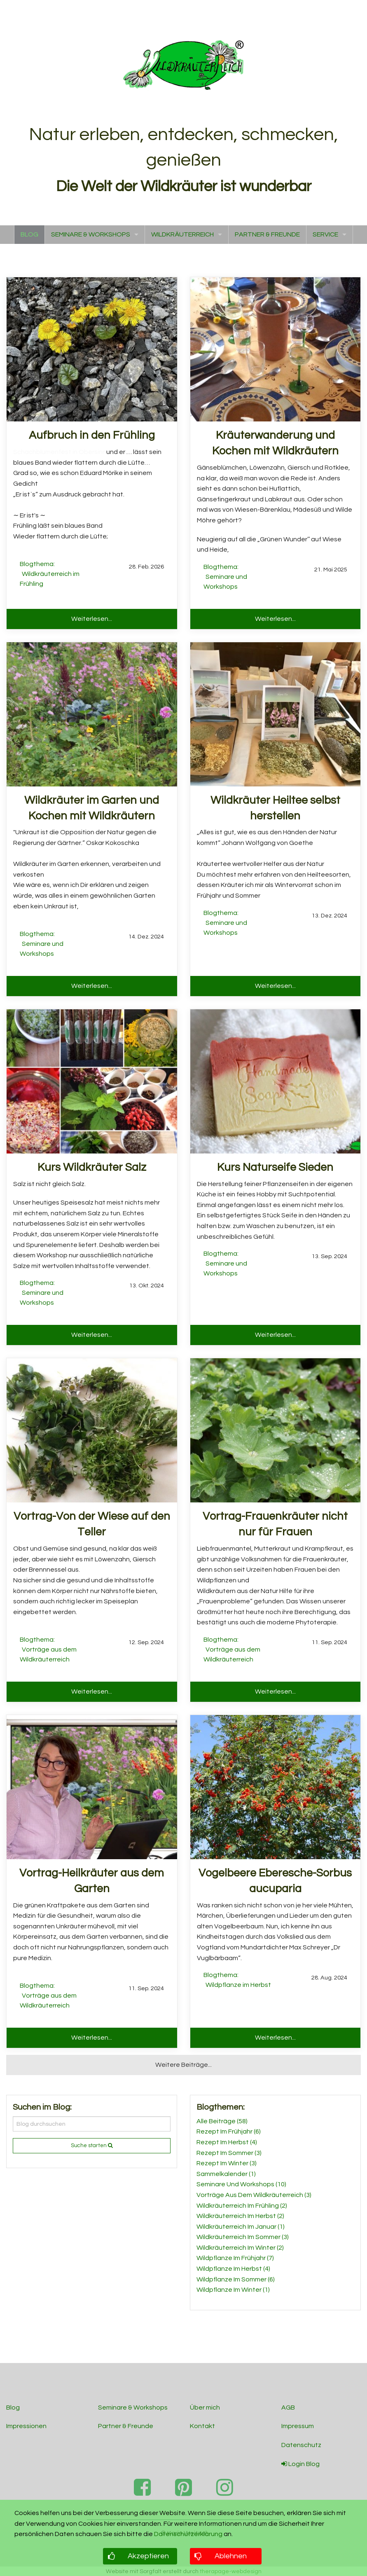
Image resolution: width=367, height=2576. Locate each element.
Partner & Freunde (125, 2426)
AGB (288, 2407)
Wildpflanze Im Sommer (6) (235, 2279)
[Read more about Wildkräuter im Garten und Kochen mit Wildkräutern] (92, 714)
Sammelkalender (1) (226, 2174)
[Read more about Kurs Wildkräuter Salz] (92, 1081)
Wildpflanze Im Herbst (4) (233, 2268)
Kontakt (202, 2426)
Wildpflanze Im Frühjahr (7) (235, 2258)
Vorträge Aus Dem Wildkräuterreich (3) (253, 2195)
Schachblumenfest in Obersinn (59, 452)
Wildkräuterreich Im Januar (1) (240, 2226)
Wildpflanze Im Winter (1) (233, 2289)
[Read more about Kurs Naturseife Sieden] (275, 1081)
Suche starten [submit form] (92, 2145)
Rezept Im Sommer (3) (229, 2153)
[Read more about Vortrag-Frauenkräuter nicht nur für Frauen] (275, 1430)
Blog (13, 2407)
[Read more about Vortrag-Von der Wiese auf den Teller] (92, 1430)
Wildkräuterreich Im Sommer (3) (242, 2237)
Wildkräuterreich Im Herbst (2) (240, 2216)
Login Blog (300, 2464)
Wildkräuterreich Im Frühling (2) (241, 2205)
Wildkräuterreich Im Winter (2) (240, 2247)
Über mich (205, 2407)
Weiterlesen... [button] (91, 618)
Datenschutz (301, 2445)
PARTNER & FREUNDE (267, 234)
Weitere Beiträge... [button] (183, 2064)
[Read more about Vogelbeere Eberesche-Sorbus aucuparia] (275, 1787)
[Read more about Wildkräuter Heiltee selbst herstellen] (275, 714)
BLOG (29, 234)
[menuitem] (29, 234)
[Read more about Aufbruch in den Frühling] (92, 349)
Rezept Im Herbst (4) (226, 2142)
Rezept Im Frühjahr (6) (228, 2131)
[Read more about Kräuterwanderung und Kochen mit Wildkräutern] (275, 349)
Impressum (297, 2426)
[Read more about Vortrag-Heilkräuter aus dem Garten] (92, 1787)
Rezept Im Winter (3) (226, 2163)
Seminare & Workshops (133, 2407)
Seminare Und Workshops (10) (241, 2184)
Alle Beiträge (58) (222, 2121)
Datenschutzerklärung (188, 2534)
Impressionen (26, 2426)
